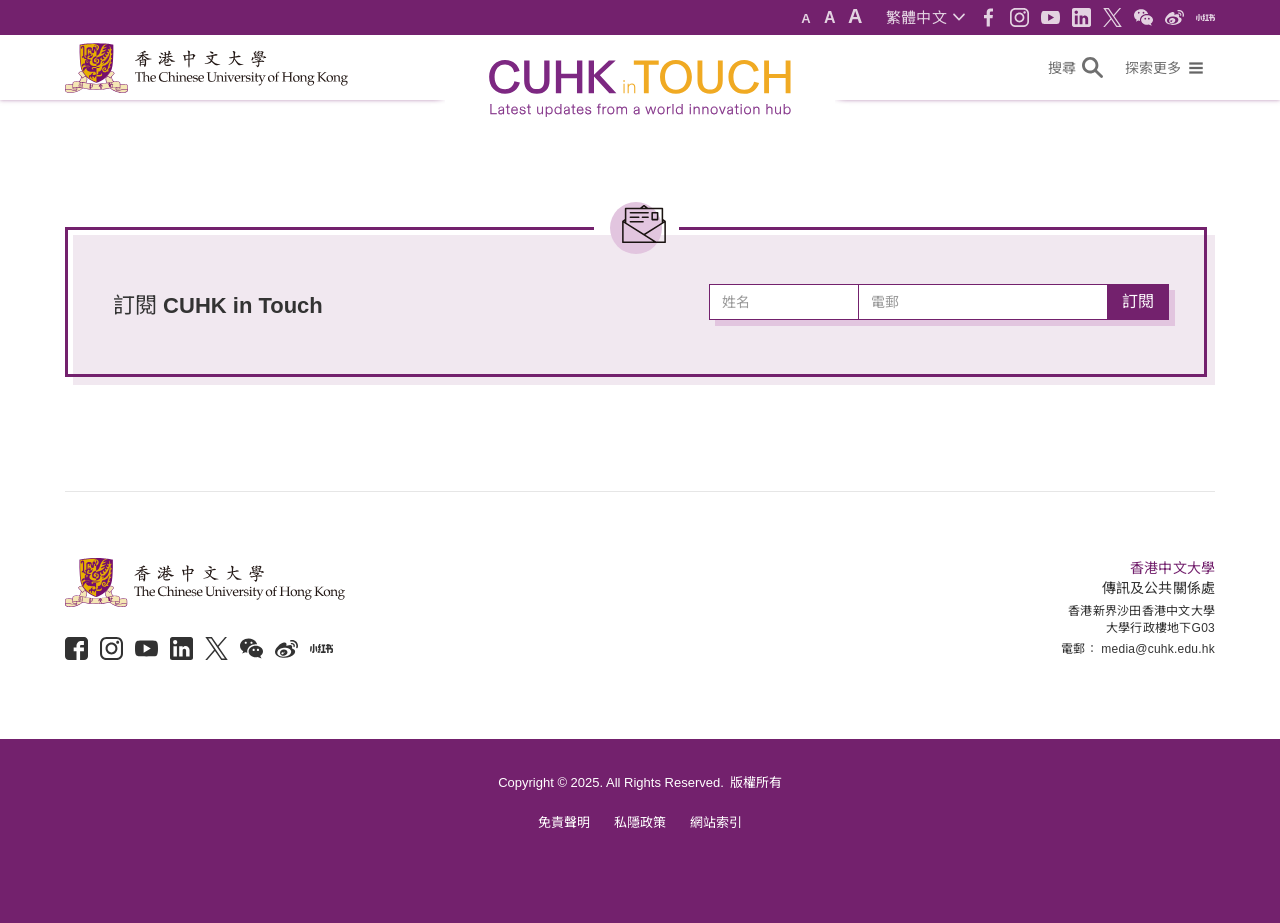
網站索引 (716, 822)
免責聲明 (564, 822)
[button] (925, 17)
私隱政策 (640, 822)
